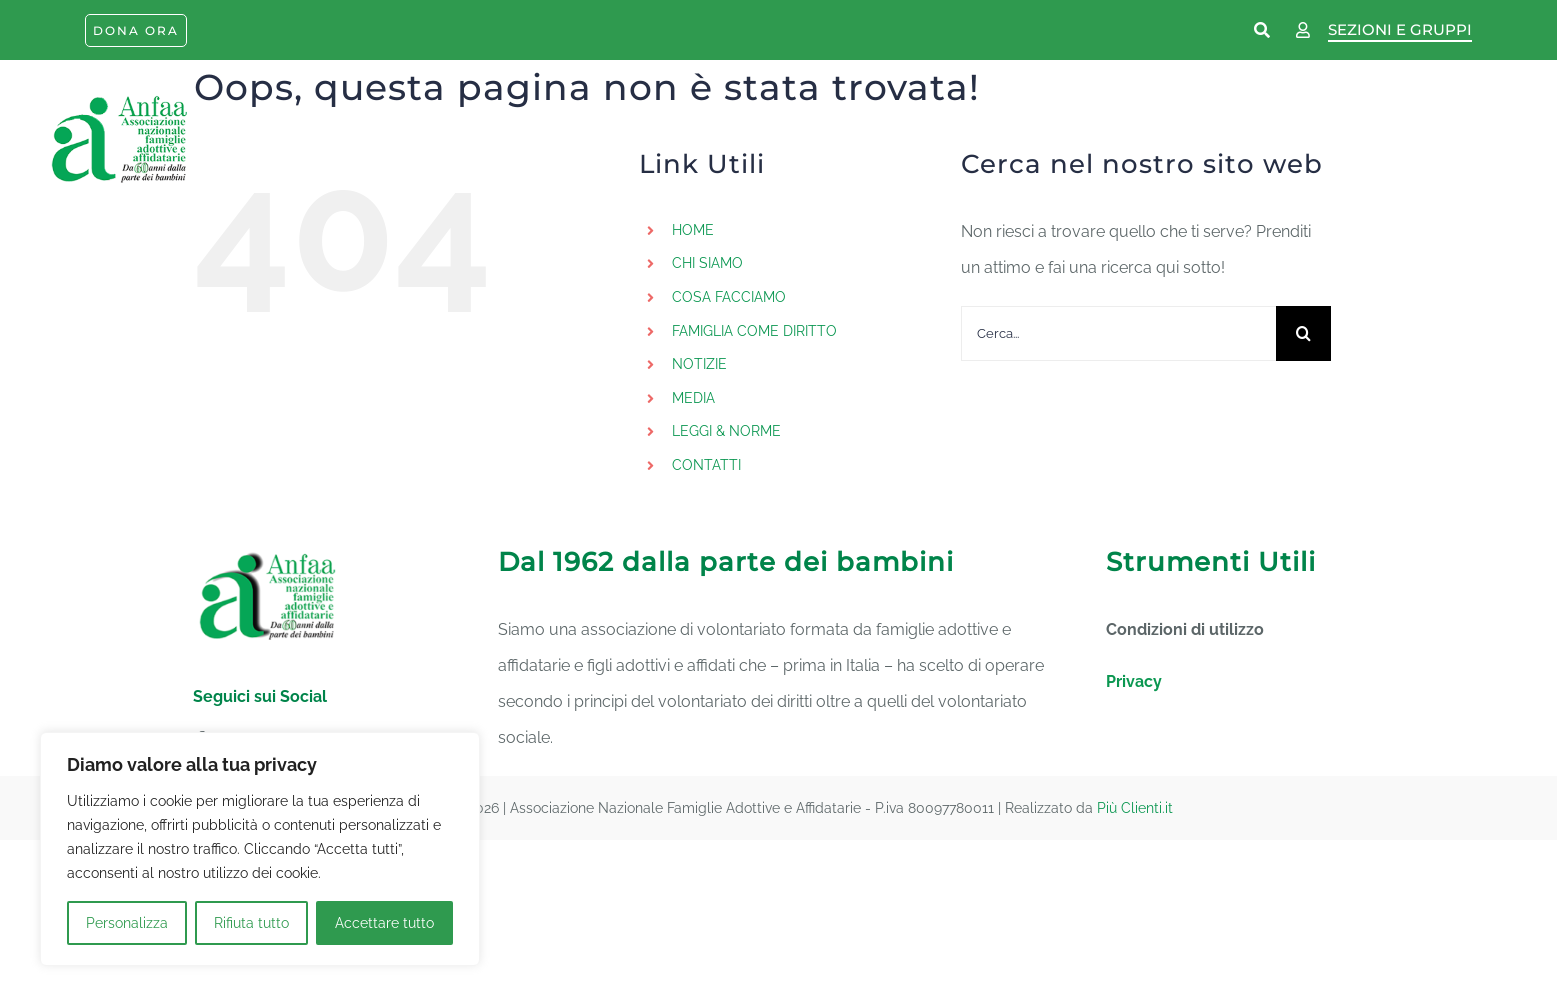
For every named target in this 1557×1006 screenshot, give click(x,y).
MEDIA (693, 398)
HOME (693, 230)
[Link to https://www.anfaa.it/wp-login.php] (1303, 31)
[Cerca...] (1118, 333)
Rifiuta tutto (251, 923)
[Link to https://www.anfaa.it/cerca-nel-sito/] (1263, 31)
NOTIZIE (699, 364)
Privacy (1134, 681)
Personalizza (127, 923)
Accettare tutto (384, 923)
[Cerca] (1303, 333)
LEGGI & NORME (726, 431)
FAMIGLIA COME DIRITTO (754, 331)
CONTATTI (706, 465)
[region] (260, 849)
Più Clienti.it (1135, 808)
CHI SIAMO (707, 263)
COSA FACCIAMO (729, 297)
